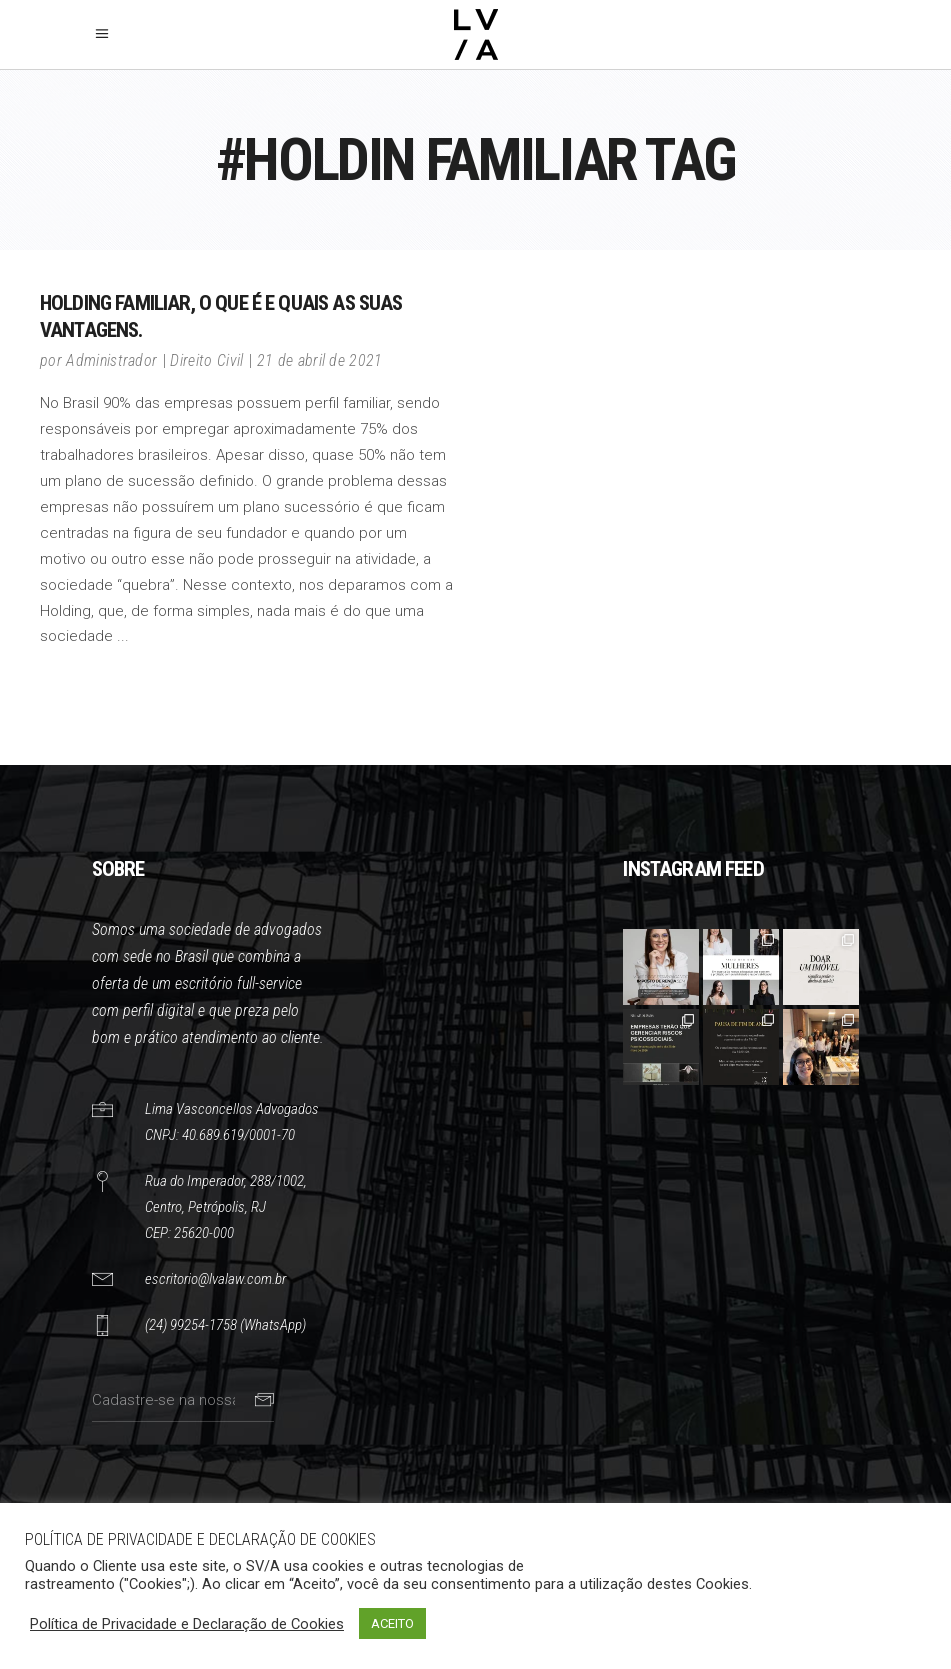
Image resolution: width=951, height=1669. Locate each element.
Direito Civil (206, 360)
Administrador (111, 360)
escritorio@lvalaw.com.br (215, 1279)
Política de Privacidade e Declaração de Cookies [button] (187, 1624)
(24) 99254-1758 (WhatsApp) (225, 1325)
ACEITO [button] (392, 1623)
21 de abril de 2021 (320, 360)
